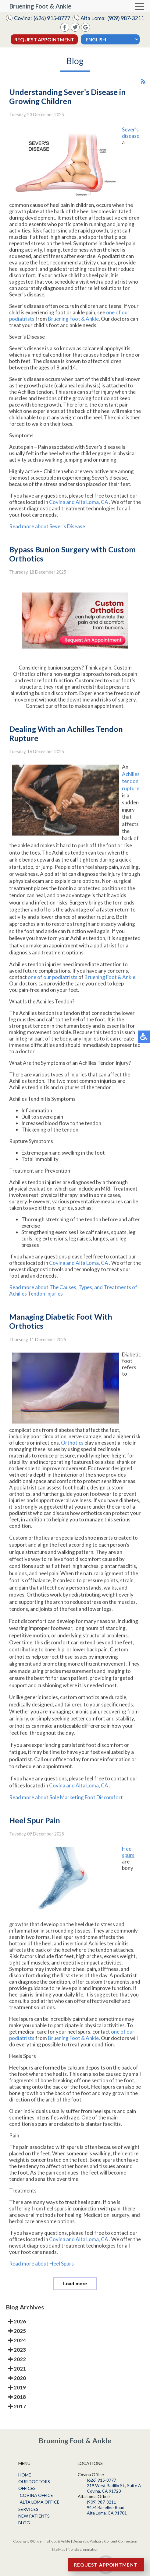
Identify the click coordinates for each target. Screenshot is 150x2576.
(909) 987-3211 (125, 18)
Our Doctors (34, 2481)
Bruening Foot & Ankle (73, 328)
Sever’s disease (130, 141)
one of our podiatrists (52, 986)
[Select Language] (110, 39)
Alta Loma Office (39, 2501)
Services (28, 2509)
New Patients (34, 2515)
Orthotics (72, 1451)
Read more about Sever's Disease (47, 535)
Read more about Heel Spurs (41, 2272)
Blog (24, 2522)
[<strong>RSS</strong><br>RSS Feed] (143, 90)
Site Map (58, 2549)
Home (24, 2474)
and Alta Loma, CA (87, 511)
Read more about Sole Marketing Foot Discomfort (66, 1806)
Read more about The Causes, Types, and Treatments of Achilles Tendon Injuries (73, 1299)
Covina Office (36, 2495)
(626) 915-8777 (52, 18)
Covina (57, 511)
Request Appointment (44, 39)
